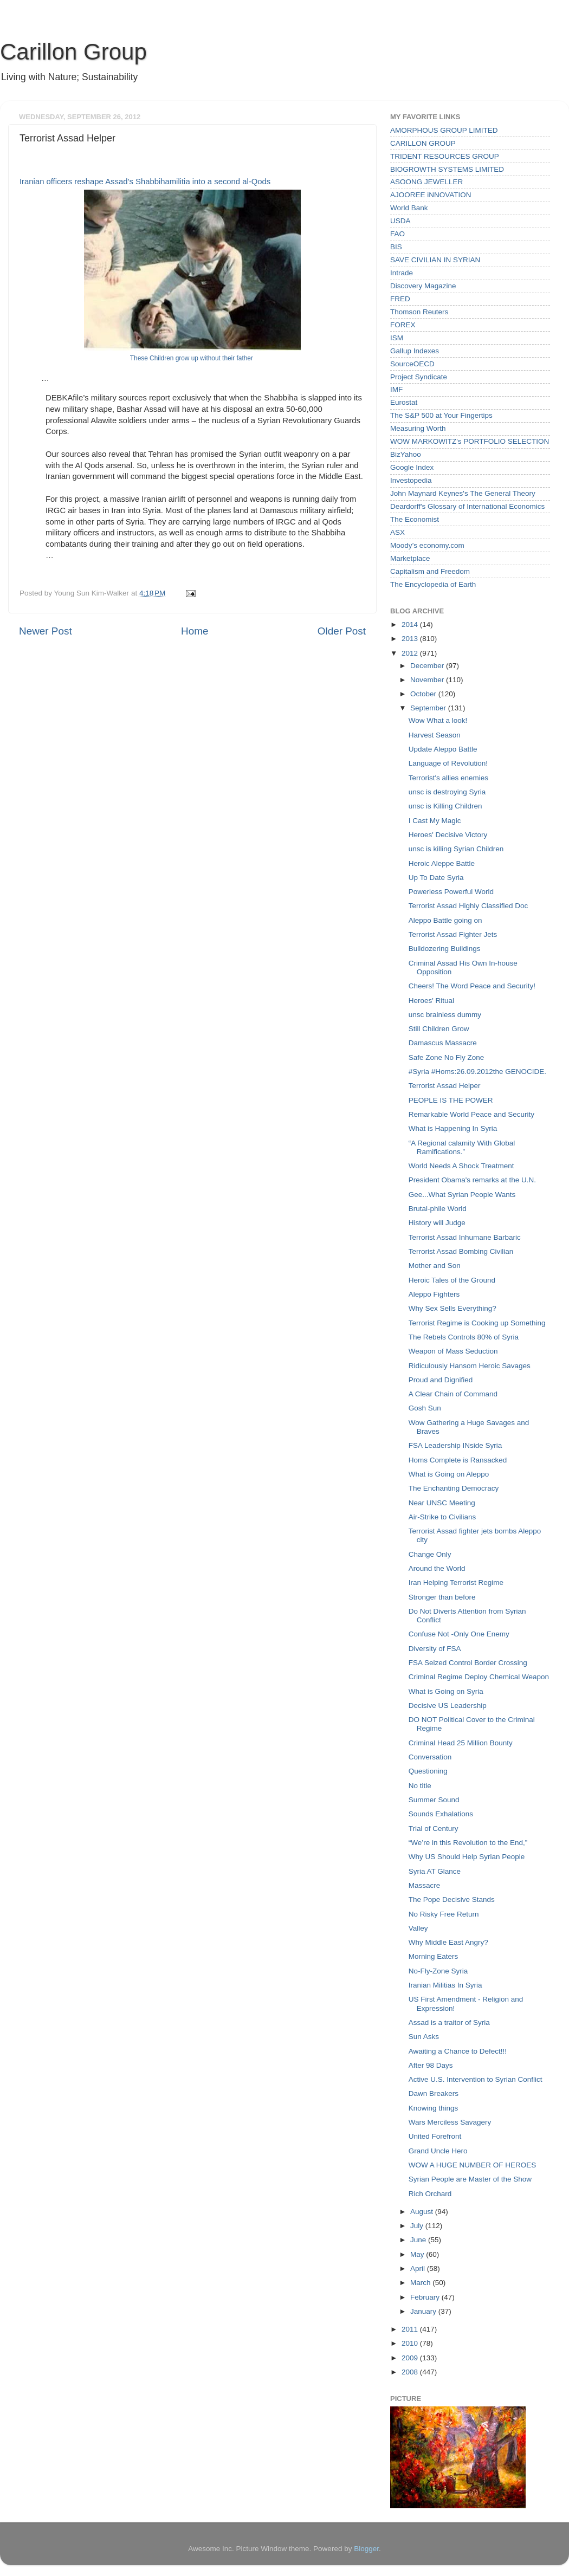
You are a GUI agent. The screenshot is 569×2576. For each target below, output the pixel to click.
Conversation (430, 1757)
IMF (396, 389)
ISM (396, 338)
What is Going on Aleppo (449, 1474)
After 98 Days (431, 2065)
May (418, 2254)
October (424, 694)
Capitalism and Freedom (430, 571)
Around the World (437, 1568)
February (426, 2297)
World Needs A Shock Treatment (461, 1166)
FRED (400, 299)
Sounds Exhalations (441, 1814)
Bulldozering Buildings (445, 948)
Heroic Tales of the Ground (452, 1280)
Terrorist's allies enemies (448, 778)
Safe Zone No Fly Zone (446, 1057)
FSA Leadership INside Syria (455, 1445)
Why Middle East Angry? (448, 1942)
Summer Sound (434, 1800)
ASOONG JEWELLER (426, 182)
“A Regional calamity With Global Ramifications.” (462, 1147)
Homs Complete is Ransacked (458, 1460)
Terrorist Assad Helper (445, 1086)
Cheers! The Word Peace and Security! (472, 986)
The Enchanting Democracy (454, 1488)
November (428, 680)
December (428, 666)
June (419, 2240)
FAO (397, 234)
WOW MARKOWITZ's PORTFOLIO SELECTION (469, 441)
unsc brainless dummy (445, 1015)
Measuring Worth (418, 428)
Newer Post (45, 631)
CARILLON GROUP (423, 143)
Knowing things (433, 2108)
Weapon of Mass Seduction (453, 1351)
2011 (411, 2329)
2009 (411, 2358)
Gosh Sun (425, 1408)
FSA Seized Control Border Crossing (468, 1663)
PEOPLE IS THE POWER (451, 1100)
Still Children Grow (439, 1029)
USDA (400, 221)
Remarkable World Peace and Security (471, 1114)
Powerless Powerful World (451, 892)
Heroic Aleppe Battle (442, 863)
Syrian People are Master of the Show (470, 2179)
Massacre (425, 1885)
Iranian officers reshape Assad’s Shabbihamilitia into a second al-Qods (145, 181)
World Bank (409, 208)
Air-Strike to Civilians (442, 1517)
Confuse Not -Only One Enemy (459, 1634)
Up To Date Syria (436, 877)
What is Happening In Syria (453, 1128)
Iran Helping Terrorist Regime (456, 1582)
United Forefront (435, 2136)
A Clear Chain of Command (453, 1394)
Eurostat (403, 402)
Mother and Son (435, 1265)
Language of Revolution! (448, 763)
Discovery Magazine (423, 286)
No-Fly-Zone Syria (438, 1971)
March (421, 2283)
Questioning (428, 1771)
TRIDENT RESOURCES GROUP (444, 156)
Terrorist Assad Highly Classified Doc (468, 906)
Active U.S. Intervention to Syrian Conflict (475, 2079)
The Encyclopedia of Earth (433, 584)
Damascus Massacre (443, 1043)
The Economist (414, 519)
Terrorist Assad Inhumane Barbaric (465, 1237)
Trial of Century (433, 1828)
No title (420, 1786)
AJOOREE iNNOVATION (430, 195)
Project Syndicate (418, 377)
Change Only (430, 1554)
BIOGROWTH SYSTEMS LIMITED (447, 169)
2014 (411, 624)
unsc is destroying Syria (447, 792)
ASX (397, 532)
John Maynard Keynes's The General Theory (462, 493)
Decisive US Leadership (448, 1705)
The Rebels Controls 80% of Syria (464, 1337)
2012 (411, 653)
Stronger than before (442, 1597)
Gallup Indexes (414, 351)
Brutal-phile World (438, 1209)
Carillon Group (73, 51)
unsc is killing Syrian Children (456, 849)
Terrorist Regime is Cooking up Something (477, 1323)
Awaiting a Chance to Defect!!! (458, 2051)
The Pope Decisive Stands (452, 1899)
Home (194, 631)
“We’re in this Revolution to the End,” (468, 1843)
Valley (418, 1928)
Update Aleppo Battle (443, 749)
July (417, 2226)
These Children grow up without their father (192, 358)
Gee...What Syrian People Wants (462, 1194)
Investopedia (411, 480)
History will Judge (437, 1223)
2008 (411, 2372)
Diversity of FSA (435, 1649)
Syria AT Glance (435, 1871)
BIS (396, 247)
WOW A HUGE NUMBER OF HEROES (472, 2165)
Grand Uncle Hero (438, 2151)
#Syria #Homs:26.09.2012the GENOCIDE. (477, 1071)
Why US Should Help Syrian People (467, 1857)
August (422, 2212)
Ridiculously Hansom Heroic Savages (470, 1366)
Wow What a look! (438, 720)
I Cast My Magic (435, 821)
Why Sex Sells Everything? (452, 1308)
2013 (411, 639)
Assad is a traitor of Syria (449, 2022)
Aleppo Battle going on (445, 920)
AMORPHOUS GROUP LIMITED (444, 130)
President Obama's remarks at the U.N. (472, 1180)
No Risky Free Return (444, 1914)
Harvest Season (435, 735)
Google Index (412, 467)
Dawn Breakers (433, 2093)
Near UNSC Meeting (442, 1503)
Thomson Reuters (419, 312)
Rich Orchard (430, 2194)
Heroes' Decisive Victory (448, 835)
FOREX (403, 325)
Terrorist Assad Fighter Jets (453, 934)
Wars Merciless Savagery (450, 2122)
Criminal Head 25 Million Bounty (461, 1743)
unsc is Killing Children (445, 806)
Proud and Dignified (441, 1380)
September (429, 708)
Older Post (342, 631)
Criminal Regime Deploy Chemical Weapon (479, 1677)
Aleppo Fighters (434, 1294)
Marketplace (410, 558)
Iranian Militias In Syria (445, 1985)
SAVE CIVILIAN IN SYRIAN (435, 260)
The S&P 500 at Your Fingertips (441, 415)
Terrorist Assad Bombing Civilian (461, 1251)
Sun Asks (424, 2037)
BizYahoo (405, 454)
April (418, 2268)
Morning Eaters (433, 1956)
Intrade (401, 273)
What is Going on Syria (446, 1691)
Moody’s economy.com (427, 545)
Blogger (366, 2549)
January (424, 2311)
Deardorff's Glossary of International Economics (467, 506)
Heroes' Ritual (431, 1000)
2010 (411, 2343)
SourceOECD (412, 364)
